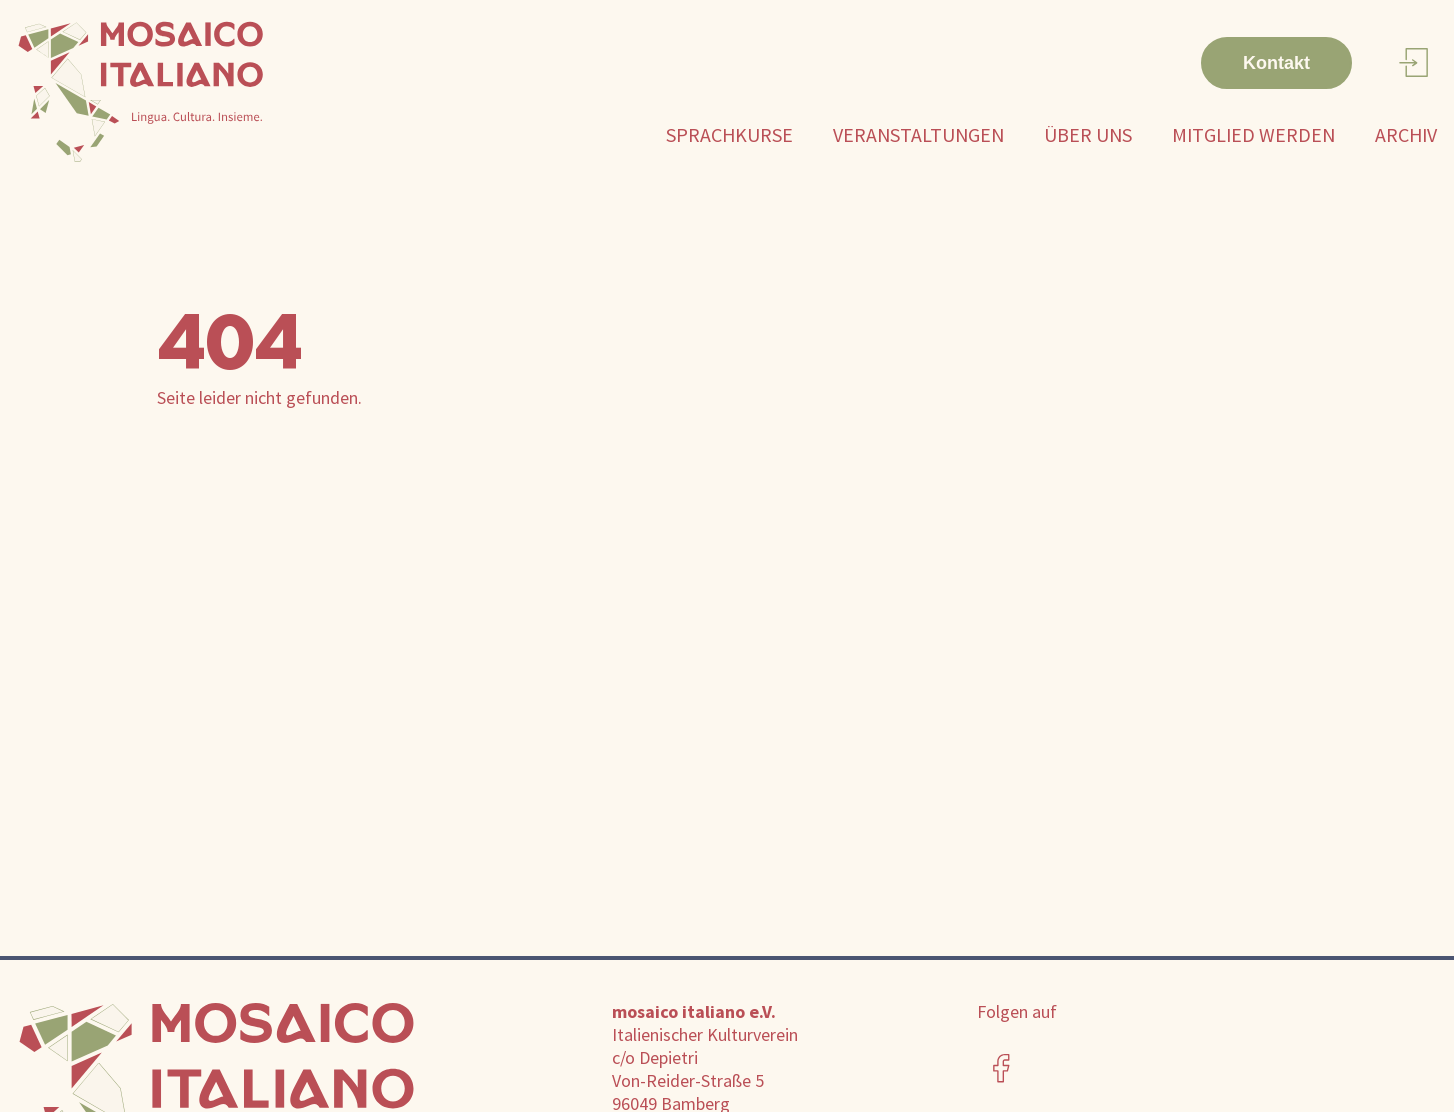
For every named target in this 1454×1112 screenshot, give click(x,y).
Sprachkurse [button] (729, 134)
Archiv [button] (1406, 134)
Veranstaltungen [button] (918, 134)
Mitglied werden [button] (1253, 134)
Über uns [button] (1088, 134)
